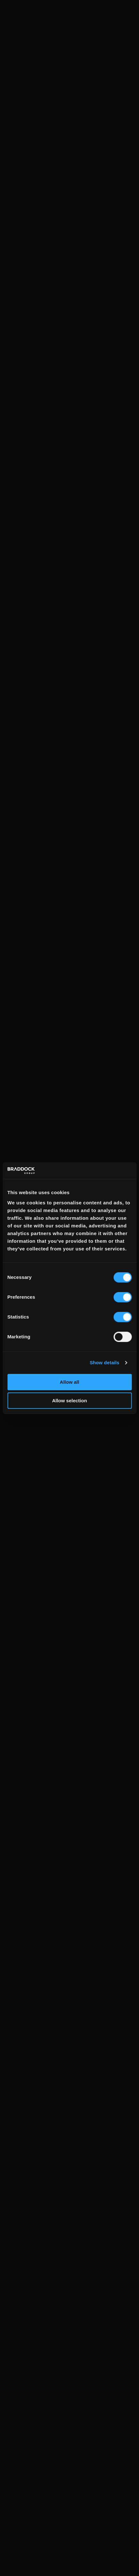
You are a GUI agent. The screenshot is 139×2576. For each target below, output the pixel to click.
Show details (105, 1362)
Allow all (69, 1382)
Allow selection (69, 1400)
